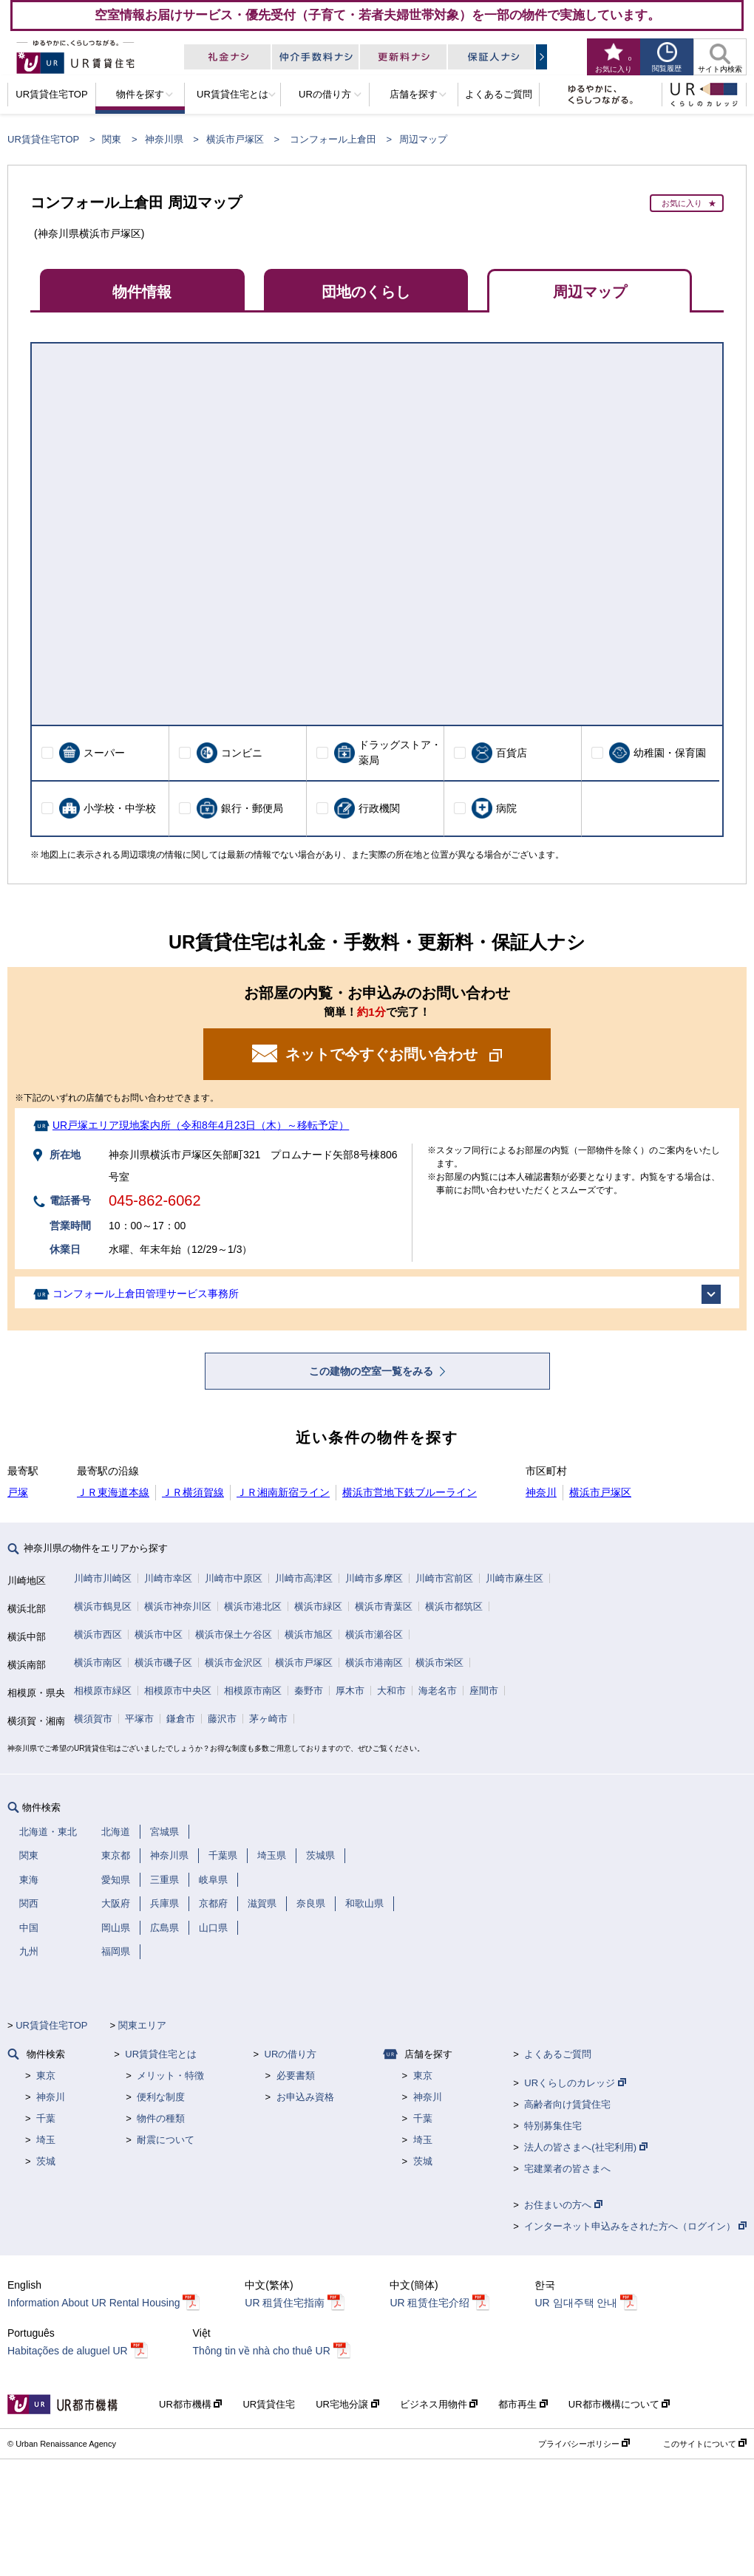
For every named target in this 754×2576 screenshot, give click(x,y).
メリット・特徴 (170, 2075)
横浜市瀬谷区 (374, 1634)
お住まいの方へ (563, 2204)
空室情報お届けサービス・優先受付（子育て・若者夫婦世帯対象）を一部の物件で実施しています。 (377, 14)
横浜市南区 (98, 1662)
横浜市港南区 (374, 1662)
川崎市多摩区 (374, 1578)
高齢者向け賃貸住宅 (567, 2104)
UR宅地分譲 (347, 2404)
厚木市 (350, 1690)
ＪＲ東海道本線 (113, 1492)
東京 (45, 2075)
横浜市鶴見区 (103, 1606)
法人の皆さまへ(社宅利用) (585, 2147)
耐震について (165, 2139)
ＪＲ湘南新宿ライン (283, 1492)
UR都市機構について (619, 2404)
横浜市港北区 (253, 1606)
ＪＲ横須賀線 (193, 1492)
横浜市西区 (98, 1634)
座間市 (483, 1690)
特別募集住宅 (553, 2125)
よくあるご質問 (557, 2054)
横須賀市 (93, 1718)
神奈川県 (164, 139)
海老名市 (437, 1690)
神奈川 (541, 1492)
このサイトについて (705, 2443)
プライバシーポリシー (584, 2443)
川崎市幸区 (168, 1578)
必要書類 (295, 2075)
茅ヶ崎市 (268, 1718)
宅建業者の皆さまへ (567, 2168)
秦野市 (308, 1690)
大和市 (391, 1690)
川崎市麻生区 (514, 1578)
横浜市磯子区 (163, 1662)
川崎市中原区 (233, 1578)
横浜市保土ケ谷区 (233, 1634)
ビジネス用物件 (439, 2404)
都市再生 (523, 2404)
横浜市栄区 (439, 1662)
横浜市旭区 (309, 1634)
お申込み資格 (305, 2096)
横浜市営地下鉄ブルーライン (409, 1492)
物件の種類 (161, 2118)
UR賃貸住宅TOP (43, 139)
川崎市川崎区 (103, 1578)
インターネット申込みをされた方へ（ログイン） (635, 2226)
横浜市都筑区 (454, 1606)
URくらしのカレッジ (574, 2082)
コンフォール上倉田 (333, 139)
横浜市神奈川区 (177, 1606)
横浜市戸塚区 (235, 139)
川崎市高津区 (304, 1578)
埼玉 (45, 2139)
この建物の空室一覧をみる (372, 1371)
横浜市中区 (159, 1634)
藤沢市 (222, 1718)
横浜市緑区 (318, 1606)
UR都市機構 (190, 2404)
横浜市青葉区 (383, 1606)
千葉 (45, 2118)
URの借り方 (291, 2054)
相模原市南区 (253, 1690)
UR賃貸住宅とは (161, 2054)
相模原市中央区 (177, 1690)
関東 (111, 139)
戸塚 (17, 1492)
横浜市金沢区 (233, 1662)
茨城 (45, 2161)
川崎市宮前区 (444, 1578)
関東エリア (142, 2025)
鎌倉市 (180, 1718)
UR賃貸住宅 (268, 2404)
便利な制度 (161, 2096)
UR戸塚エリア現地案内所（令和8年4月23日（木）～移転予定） (200, 1125)
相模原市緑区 (103, 1690)
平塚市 (139, 1718)
